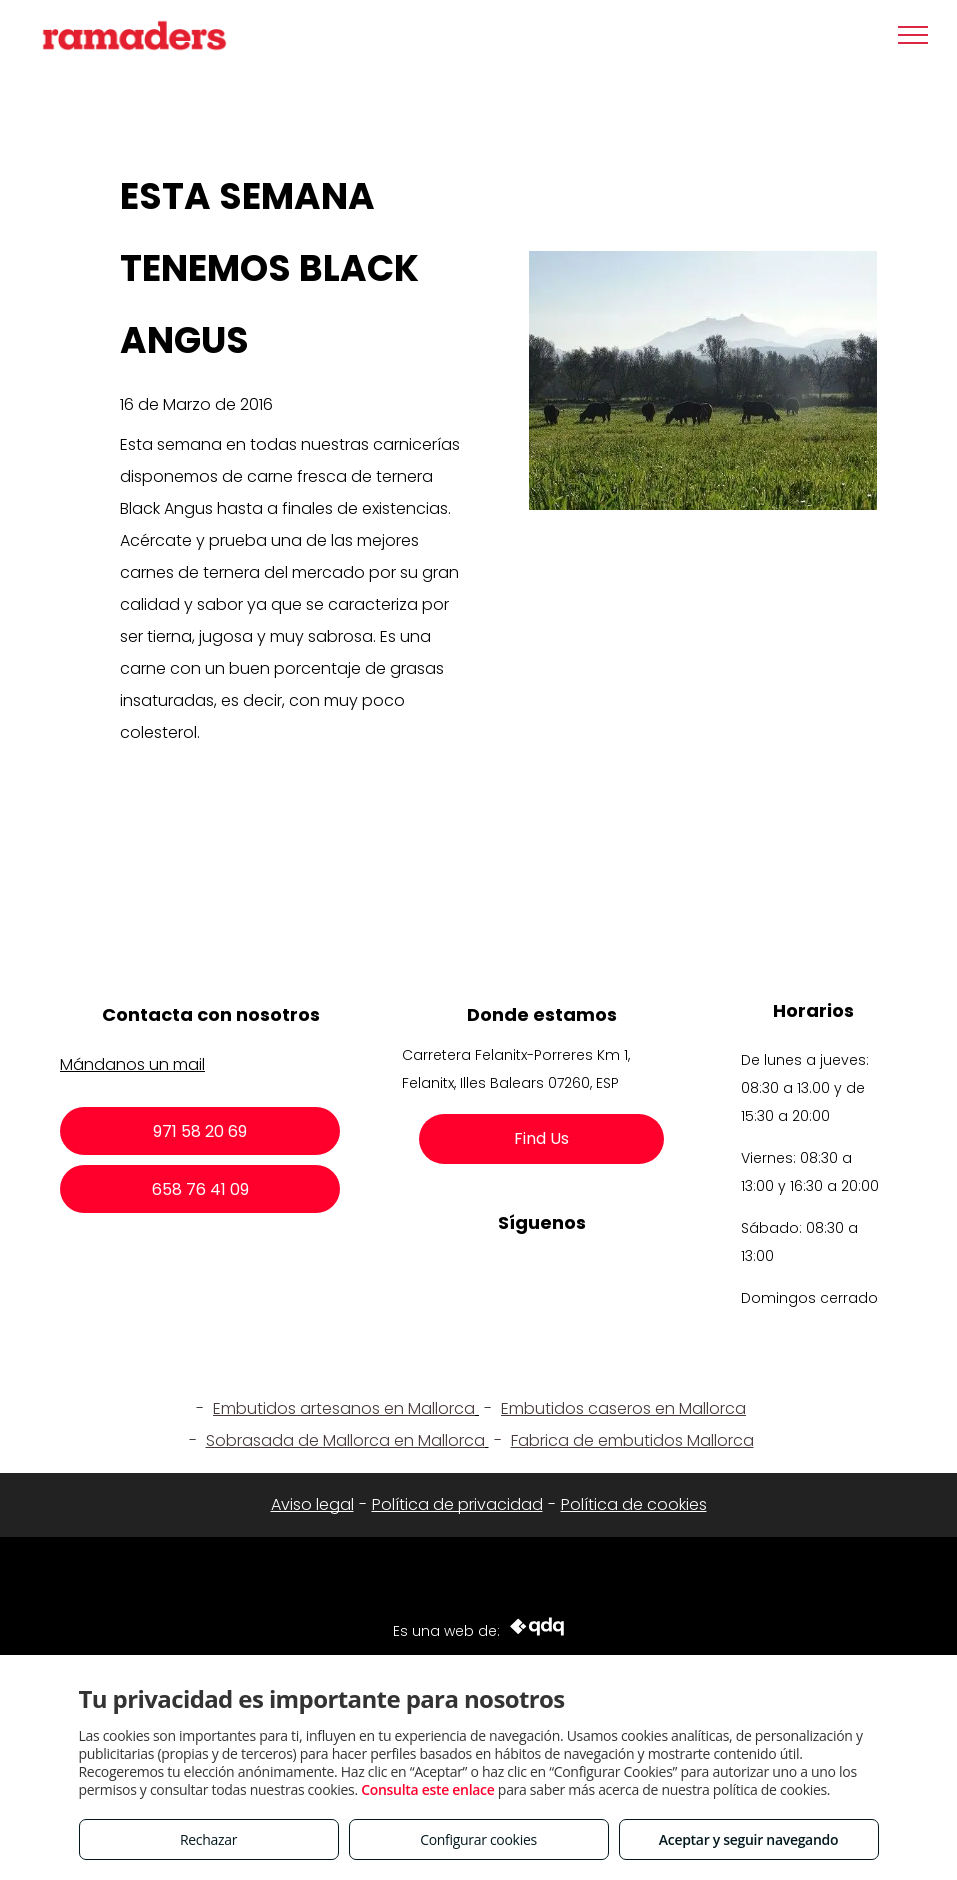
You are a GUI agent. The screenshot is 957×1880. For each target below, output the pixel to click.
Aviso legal (312, 1504)
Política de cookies (634, 1504)
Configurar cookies (478, 1839)
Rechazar (208, 1839)
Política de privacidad (457, 1504)
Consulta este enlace (427, 1789)
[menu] (913, 35)
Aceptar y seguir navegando (748, 1839)
